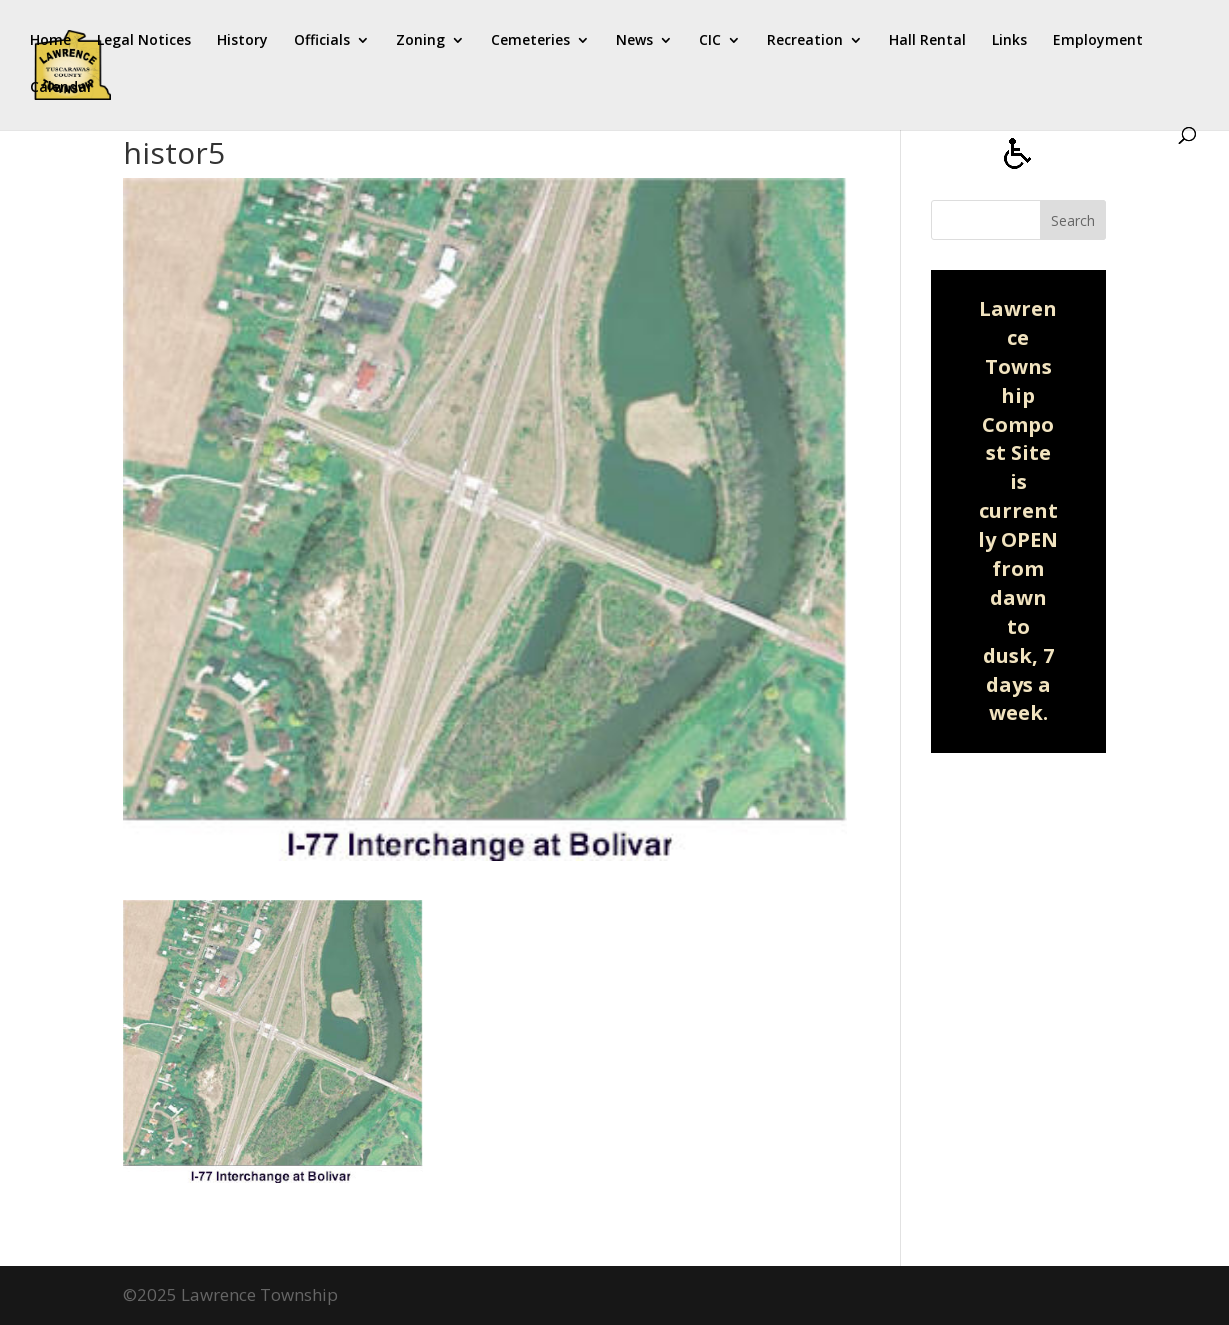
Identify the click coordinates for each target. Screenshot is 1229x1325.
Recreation (805, 41)
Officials (322, 41)
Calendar (61, 88)
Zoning (420, 41)
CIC (710, 41)
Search (1073, 220)
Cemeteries (530, 41)
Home (50, 41)
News (634, 41)
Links (1009, 41)
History (242, 41)
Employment (1098, 41)
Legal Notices (144, 41)
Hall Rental (927, 41)
